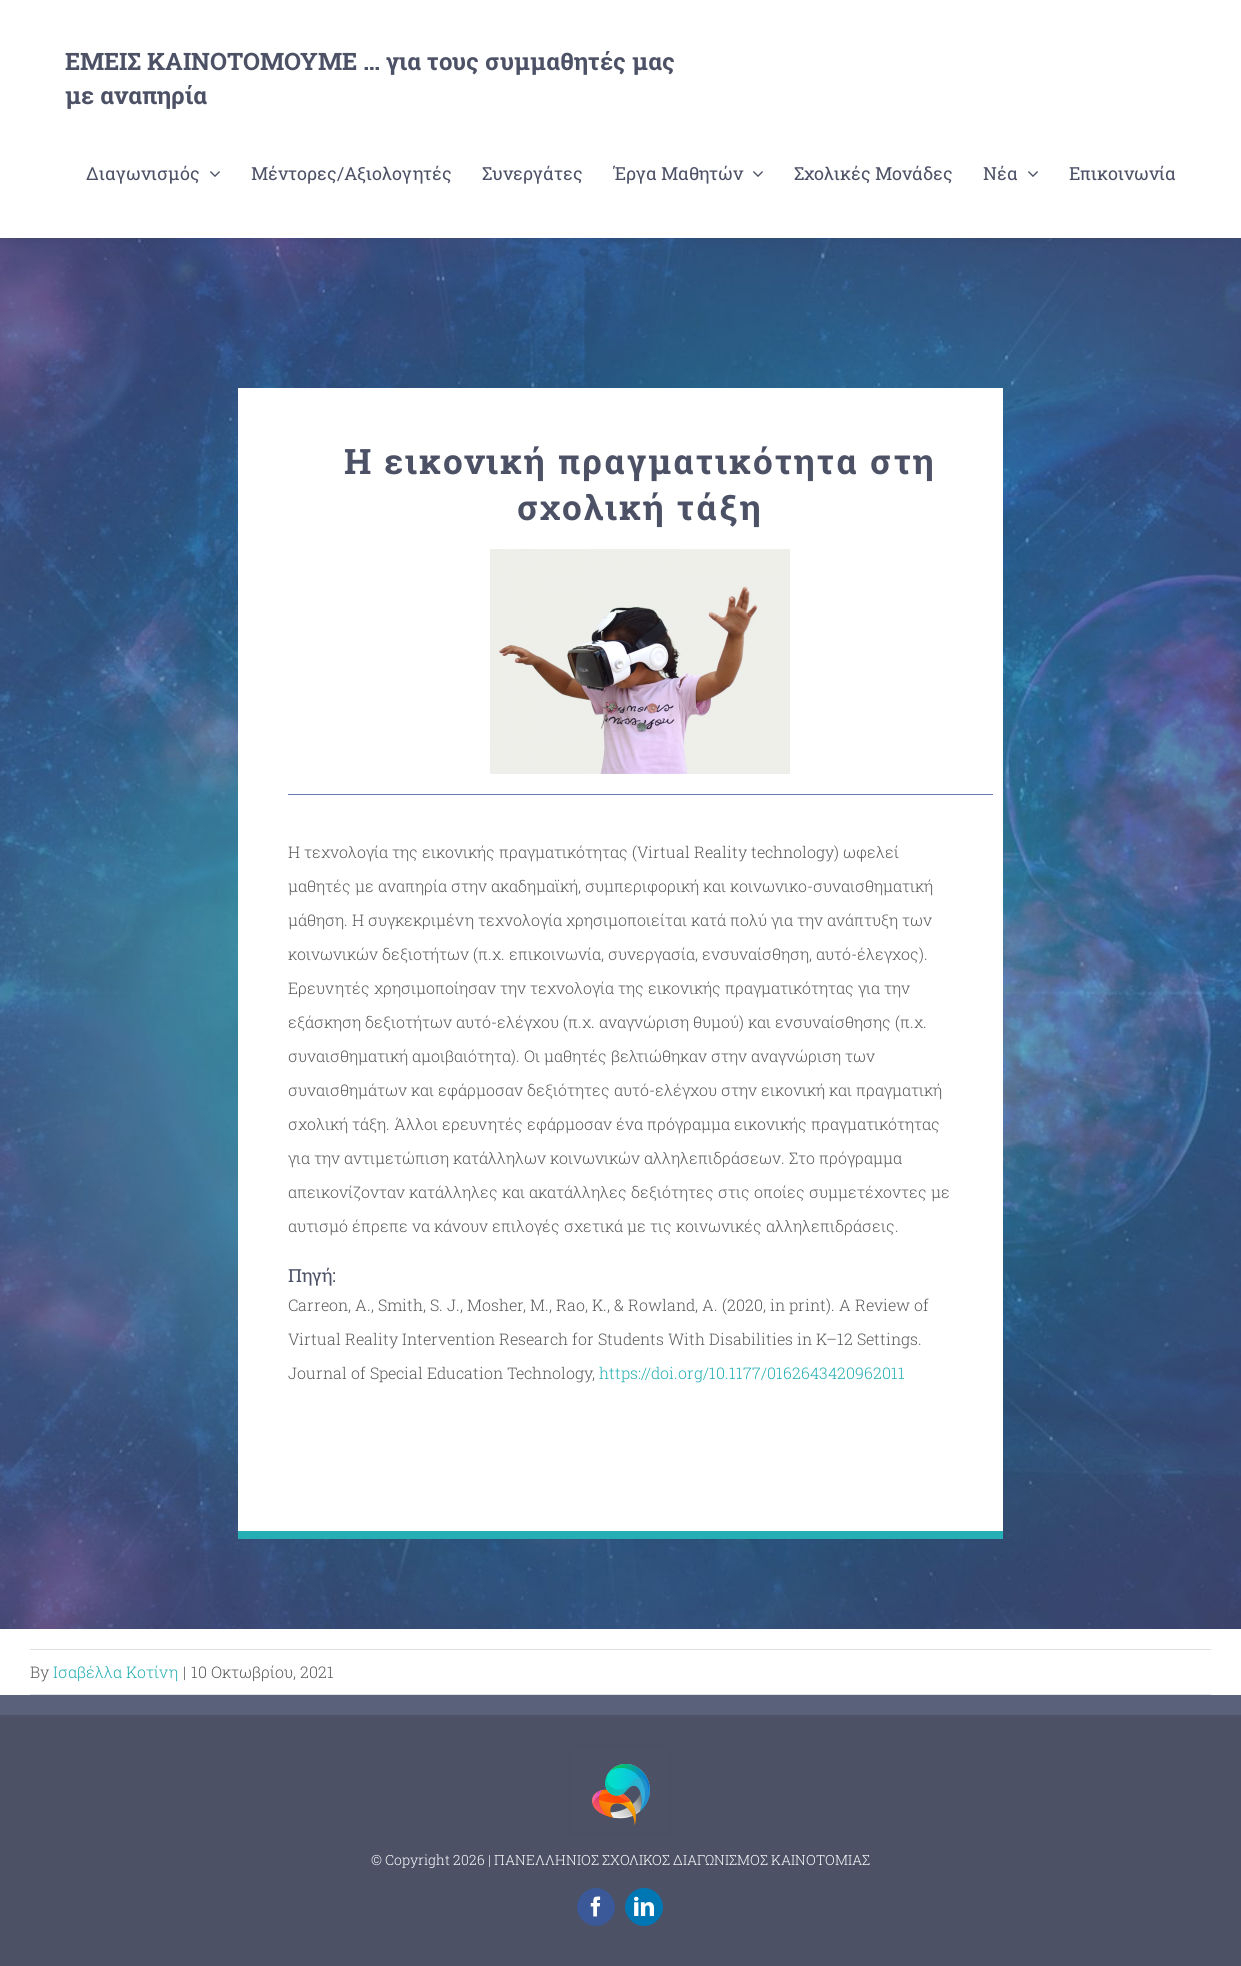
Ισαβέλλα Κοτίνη (115, 1671)
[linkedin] (644, 1907)
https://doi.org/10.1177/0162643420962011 (752, 1372)
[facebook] (596, 1907)
